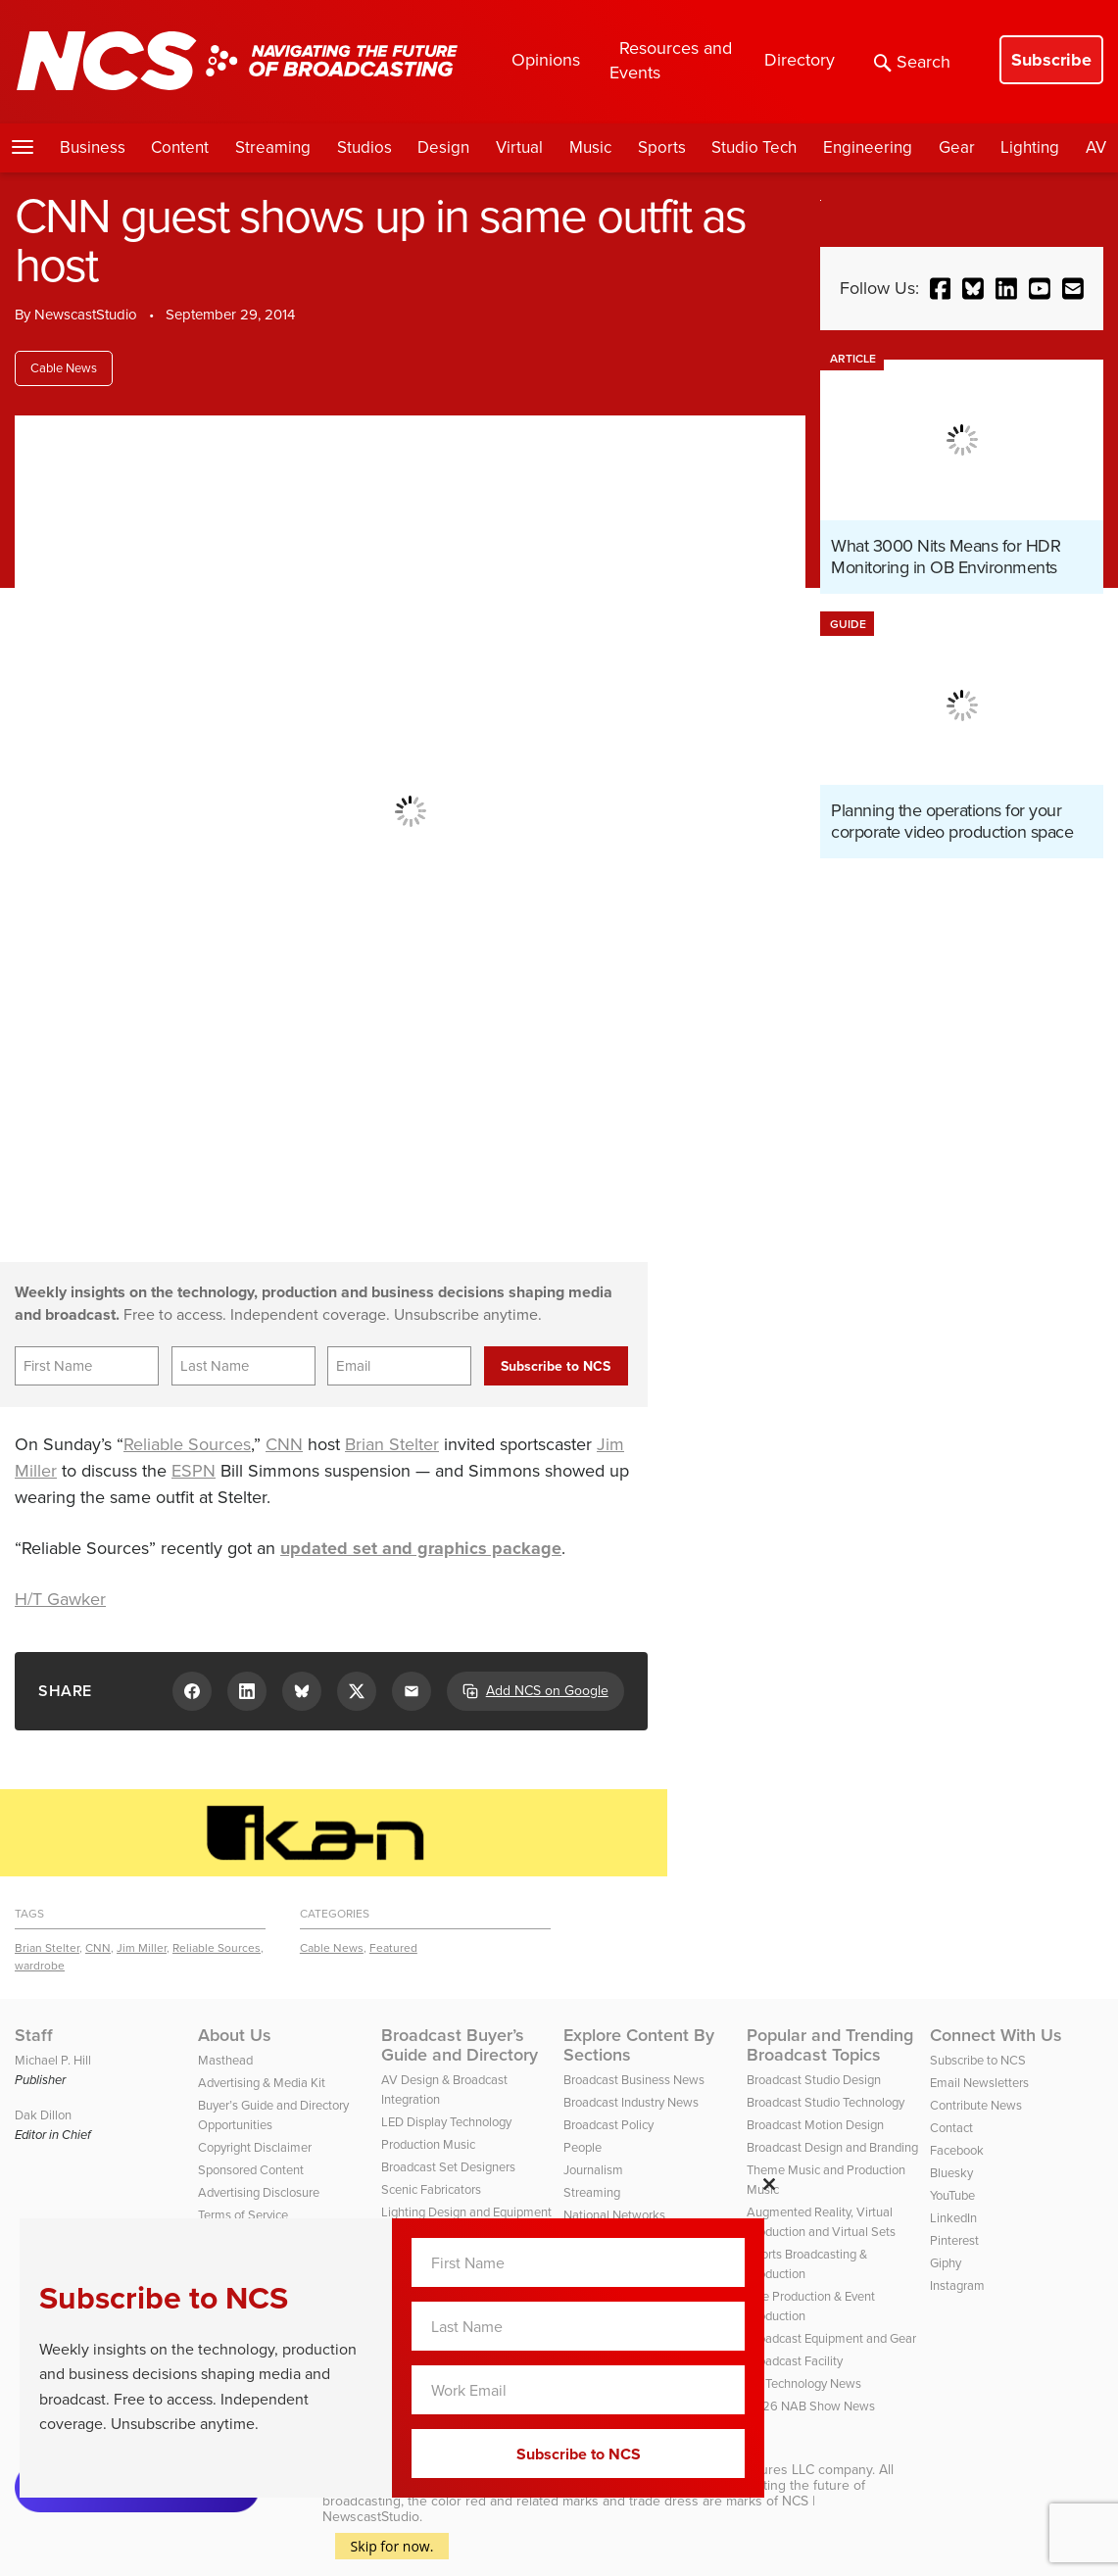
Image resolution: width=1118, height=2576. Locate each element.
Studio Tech (754, 147)
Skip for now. (392, 2546)
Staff (34, 2035)
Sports (662, 147)
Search (912, 61)
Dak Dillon (43, 2115)
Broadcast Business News (634, 2079)
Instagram (957, 2285)
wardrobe (40, 1965)
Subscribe (1051, 60)
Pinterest (954, 2240)
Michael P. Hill (53, 2060)
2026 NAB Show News (811, 2406)
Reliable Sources (187, 1444)
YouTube (952, 2195)
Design (443, 147)
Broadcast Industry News (631, 2102)
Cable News (63, 368)
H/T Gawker (60, 1599)
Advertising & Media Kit (261, 2082)
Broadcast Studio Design (814, 2079)
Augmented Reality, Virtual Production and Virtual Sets (821, 2222)
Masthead (225, 2060)
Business (92, 147)
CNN (284, 1444)
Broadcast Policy (608, 2124)
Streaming (273, 147)
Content (180, 147)
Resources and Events (670, 60)
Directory (799, 60)
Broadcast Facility (795, 2361)
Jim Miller (142, 1948)
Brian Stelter (392, 1444)
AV (1096, 147)
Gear (957, 147)
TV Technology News (804, 2383)
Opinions (545, 60)
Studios (364, 147)
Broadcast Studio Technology (825, 2102)
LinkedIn (953, 2218)
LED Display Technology (446, 2122)
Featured (393, 1948)
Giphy (945, 2263)
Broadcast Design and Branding (832, 2147)
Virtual (519, 147)
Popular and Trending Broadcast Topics (830, 2045)
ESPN (193, 1470)
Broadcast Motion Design (815, 2124)
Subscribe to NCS (978, 2060)
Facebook (957, 2150)
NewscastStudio (85, 314)
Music (590, 147)
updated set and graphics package (420, 1548)
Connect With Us (996, 2035)
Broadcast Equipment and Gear (831, 2338)
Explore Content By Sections (638, 2045)
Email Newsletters (979, 2082)
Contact (951, 2127)
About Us (234, 2035)
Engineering (867, 147)
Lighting (1029, 147)
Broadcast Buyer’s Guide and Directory (459, 2045)
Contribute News (976, 2105)
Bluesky (951, 2172)
